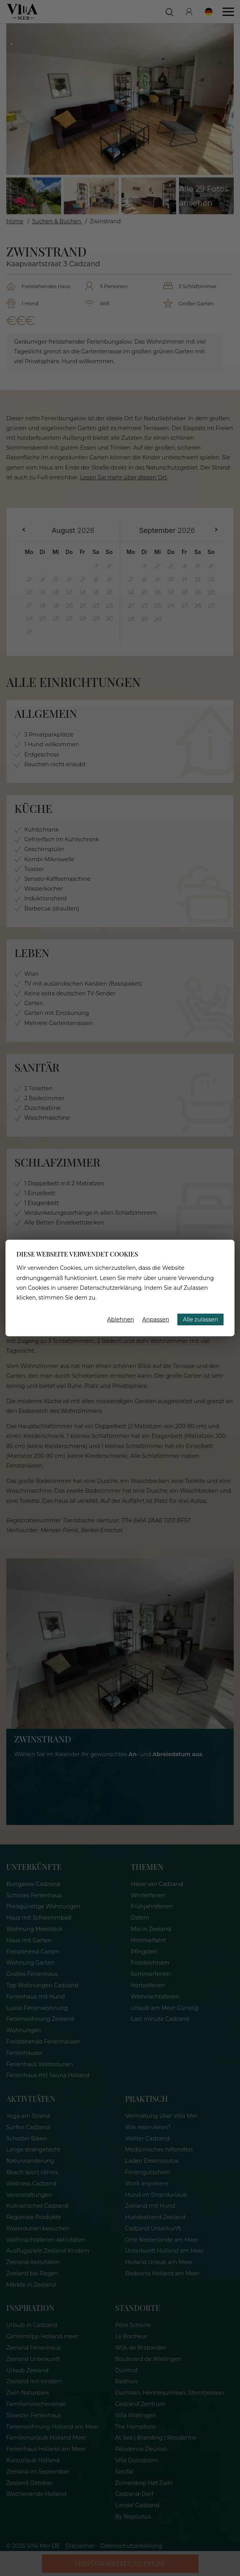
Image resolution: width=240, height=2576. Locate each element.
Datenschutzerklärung (111, 1287)
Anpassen (155, 1319)
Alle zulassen (200, 1319)
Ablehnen (120, 1319)
